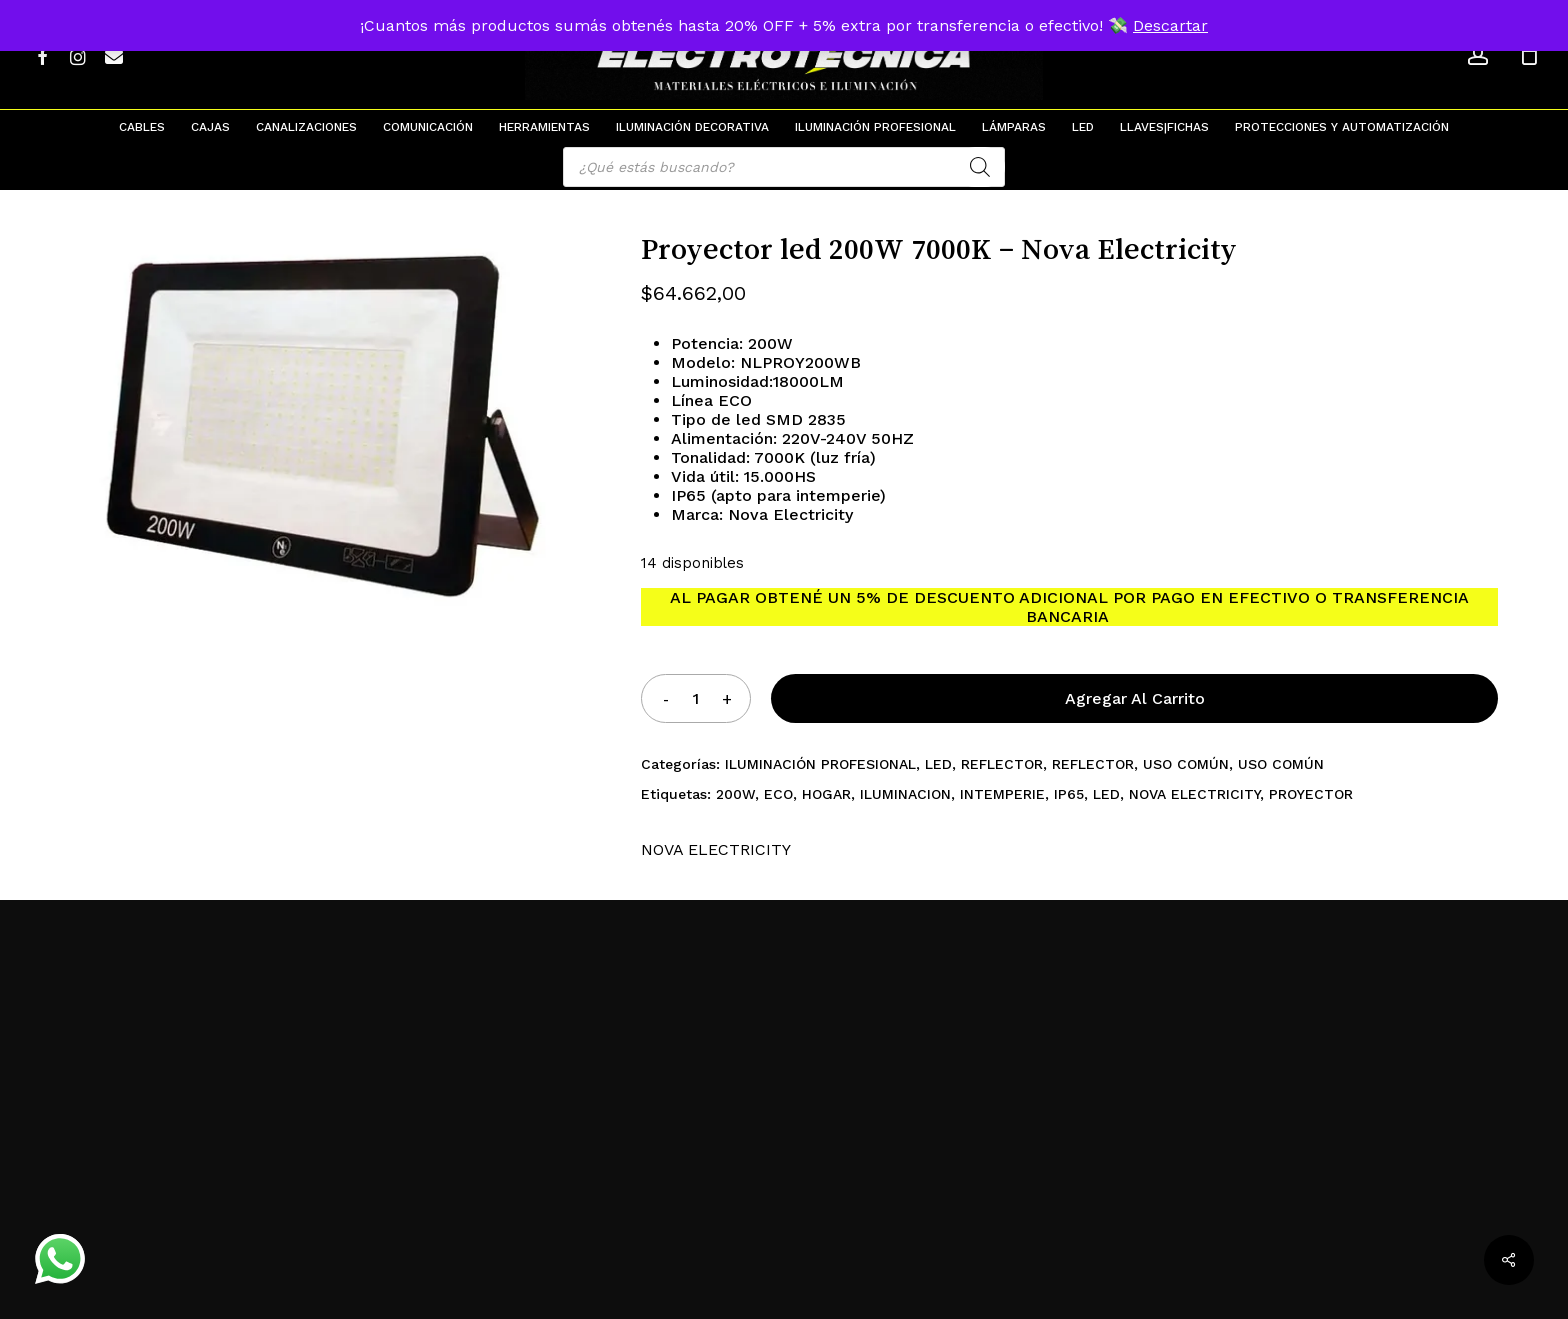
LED (938, 764)
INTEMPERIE (1002, 794)
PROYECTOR (1311, 794)
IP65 (1069, 794)
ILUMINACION (905, 794)
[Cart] (1529, 55)
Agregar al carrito (1135, 698)
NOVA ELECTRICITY (1194, 794)
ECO (778, 794)
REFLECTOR (1002, 764)
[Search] (980, 167)
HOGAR (826, 794)
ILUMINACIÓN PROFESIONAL (820, 764)
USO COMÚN (1186, 764)
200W (735, 794)
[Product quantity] (696, 698)
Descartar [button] (1170, 25)
